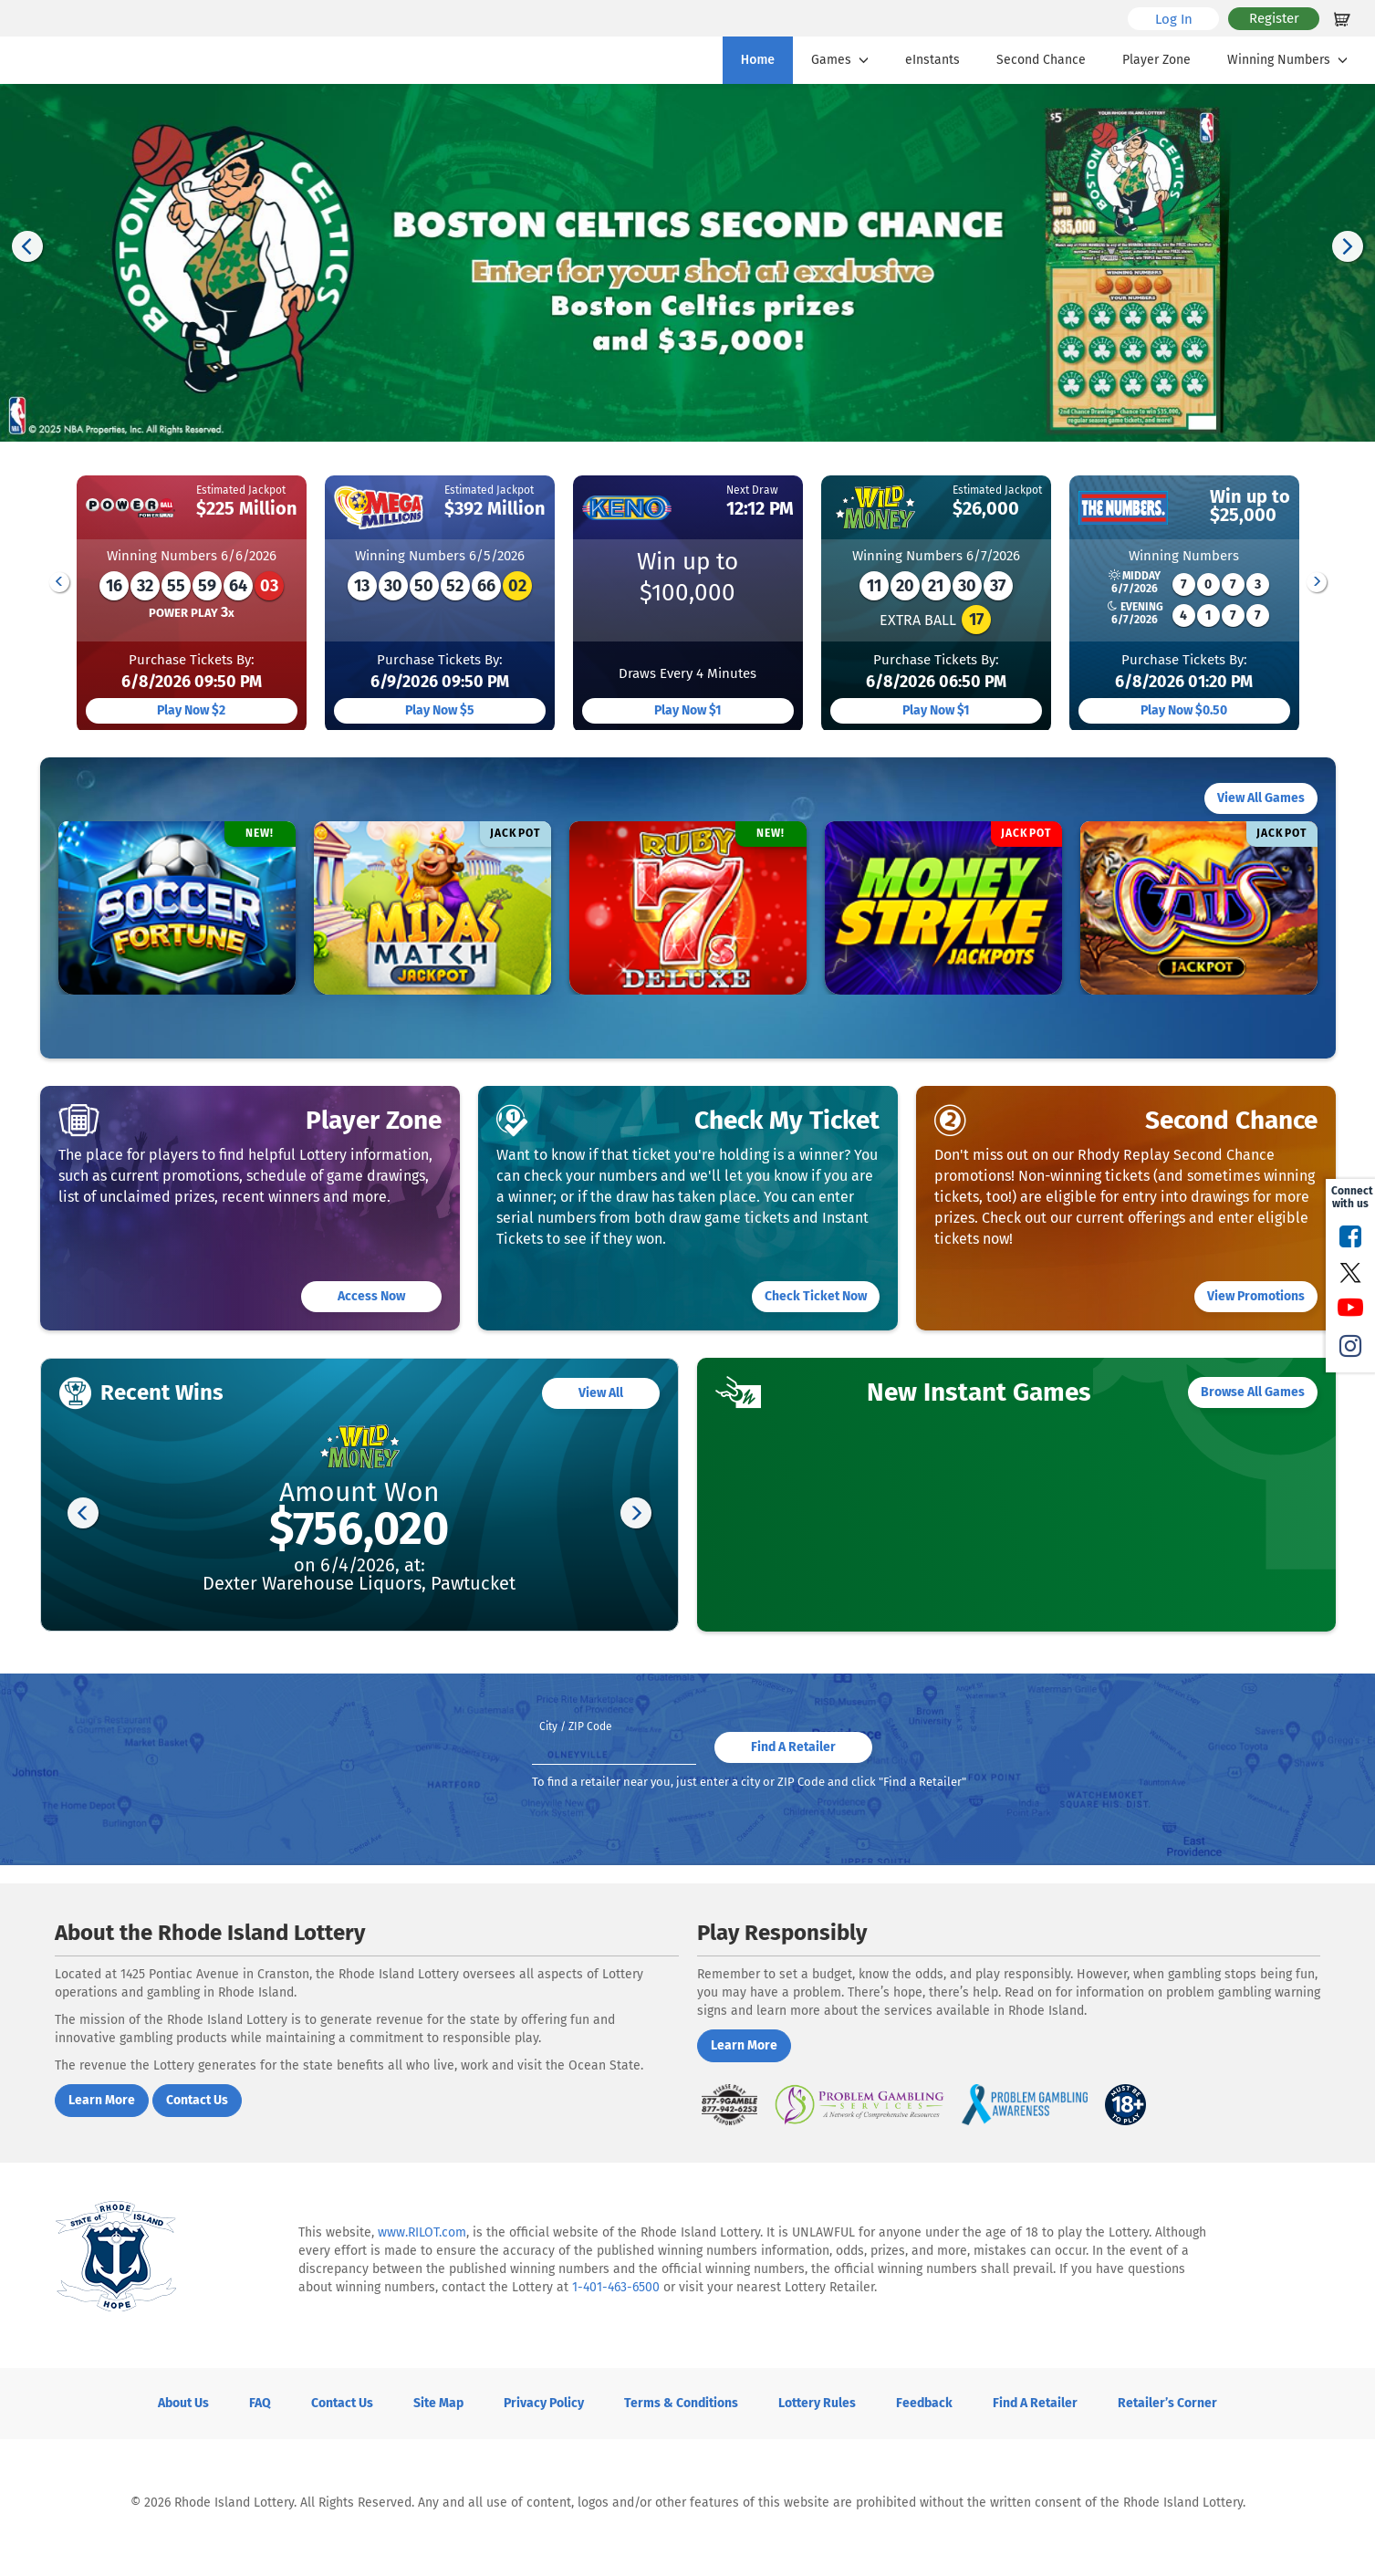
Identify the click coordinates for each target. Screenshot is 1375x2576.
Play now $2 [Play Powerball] (191, 710)
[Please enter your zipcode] (614, 1740)
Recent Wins (162, 1392)
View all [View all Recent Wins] (600, 1393)
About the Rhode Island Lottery (210, 1932)
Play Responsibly (782, 1932)
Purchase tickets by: (191, 673)
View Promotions (1256, 1296)
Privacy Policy (544, 2403)
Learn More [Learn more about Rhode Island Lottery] (101, 2100)
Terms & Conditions (681, 2403)
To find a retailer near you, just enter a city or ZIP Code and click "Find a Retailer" (749, 1782)
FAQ (260, 2403)
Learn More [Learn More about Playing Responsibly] (744, 2045)
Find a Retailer (1035, 2403)
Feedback (924, 2403)
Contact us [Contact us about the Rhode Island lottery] (197, 2100)
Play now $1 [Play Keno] (688, 710)
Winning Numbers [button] (1289, 60)
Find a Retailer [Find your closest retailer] (793, 1747)
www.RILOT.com (422, 2232)
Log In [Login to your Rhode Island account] (1187, 18)
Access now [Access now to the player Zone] (371, 1296)
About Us (183, 2403)
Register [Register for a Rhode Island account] (1274, 18)
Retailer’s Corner (1167, 2403)
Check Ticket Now (816, 1296)
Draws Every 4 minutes (687, 673)
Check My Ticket (787, 1120)
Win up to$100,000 (687, 577)
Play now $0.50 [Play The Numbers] (1184, 710)
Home (758, 60)
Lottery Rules (817, 2403)
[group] (192, 604)
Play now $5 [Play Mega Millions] (439, 710)
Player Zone (1156, 60)
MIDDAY (1135, 582)
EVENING (1135, 613)
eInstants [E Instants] (932, 60)
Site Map (438, 2403)
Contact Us (342, 2403)
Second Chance (1041, 60)
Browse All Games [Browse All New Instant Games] (1253, 1392)
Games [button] (841, 60)
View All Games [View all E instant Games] (1261, 798)
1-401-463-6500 (616, 2287)
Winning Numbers (191, 556)
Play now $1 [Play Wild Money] (936, 710)
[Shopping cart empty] (1342, 18)
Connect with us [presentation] (1350, 1197)
